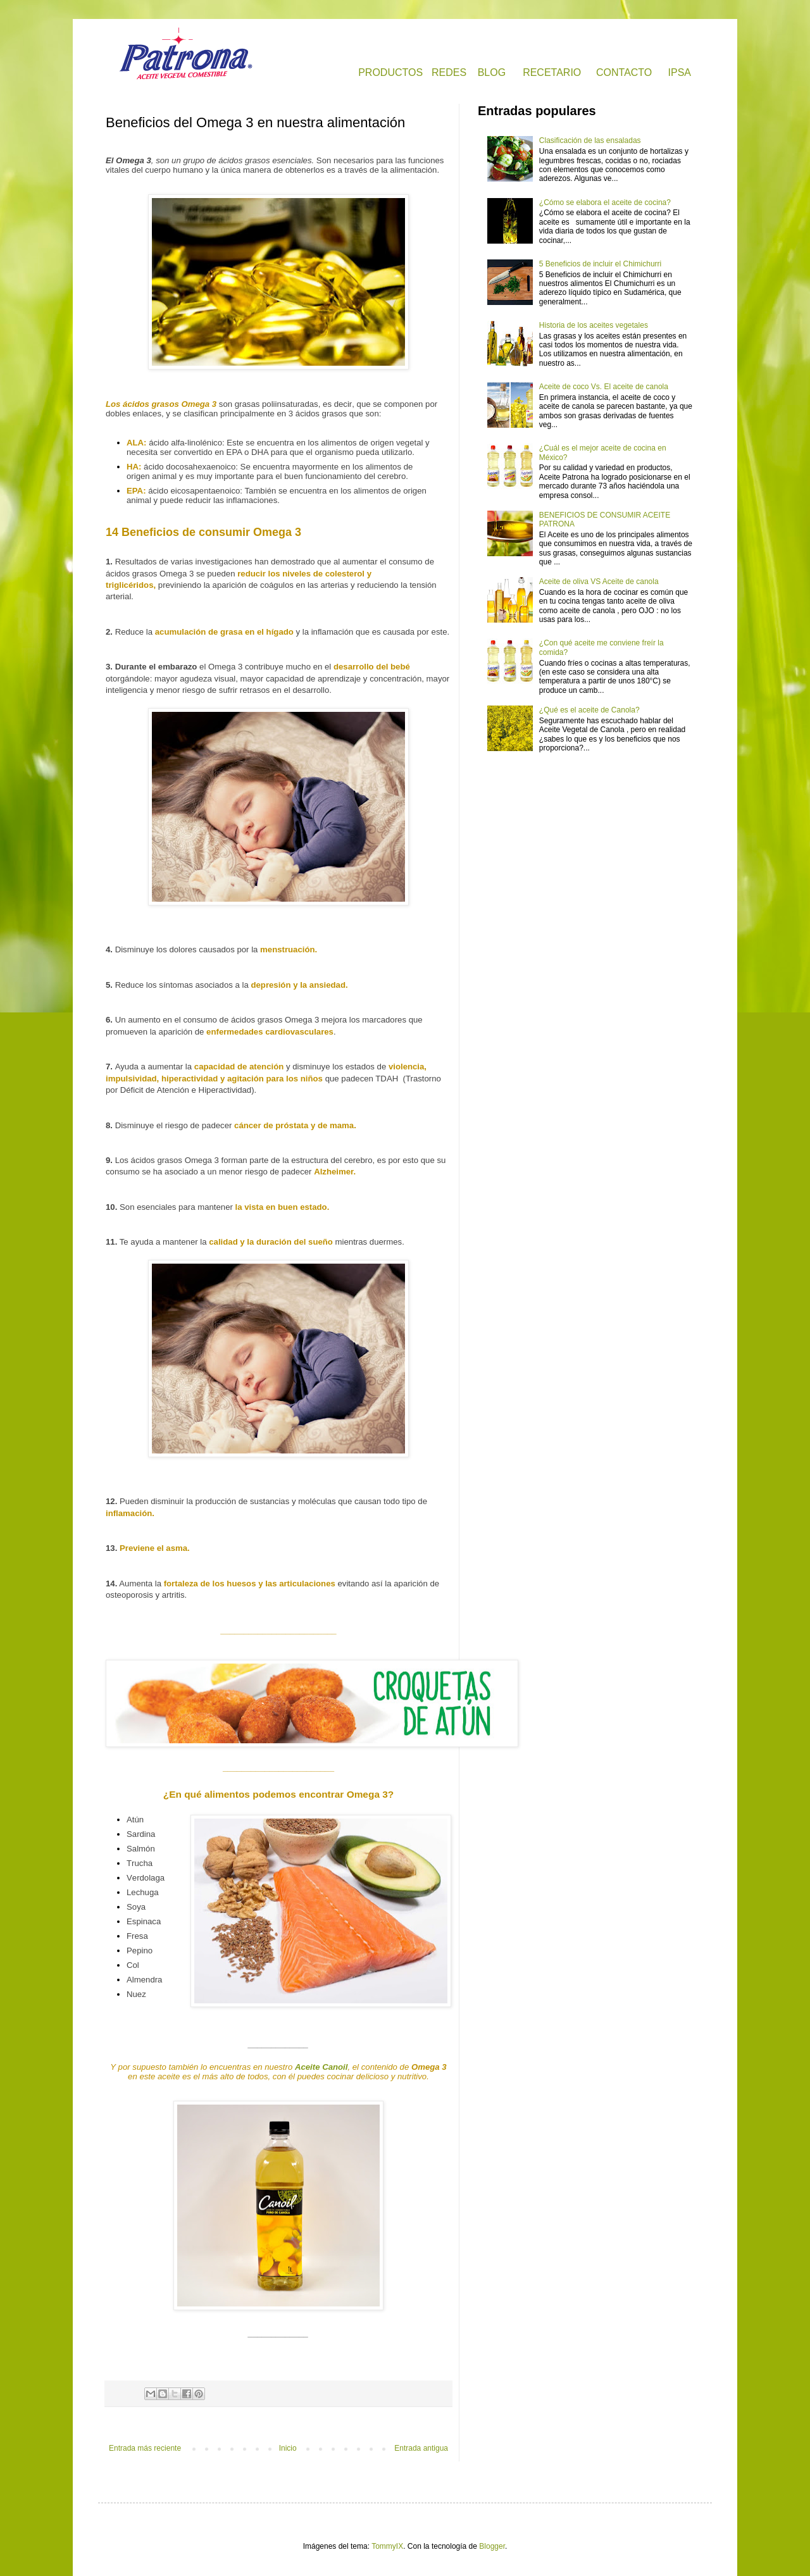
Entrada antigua (421, 2448)
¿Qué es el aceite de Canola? (589, 710)
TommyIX (387, 2546)
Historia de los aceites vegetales (593, 325)
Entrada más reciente (145, 2448)
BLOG (492, 72)
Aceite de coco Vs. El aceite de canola (603, 386)
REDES (449, 72)
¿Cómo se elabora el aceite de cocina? (605, 202)
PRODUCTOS (390, 72)
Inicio (288, 2448)
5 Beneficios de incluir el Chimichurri (600, 263)
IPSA (679, 72)
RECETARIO (552, 72)
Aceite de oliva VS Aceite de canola (599, 581)
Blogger (492, 2546)
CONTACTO (624, 72)
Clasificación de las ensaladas (590, 140)
